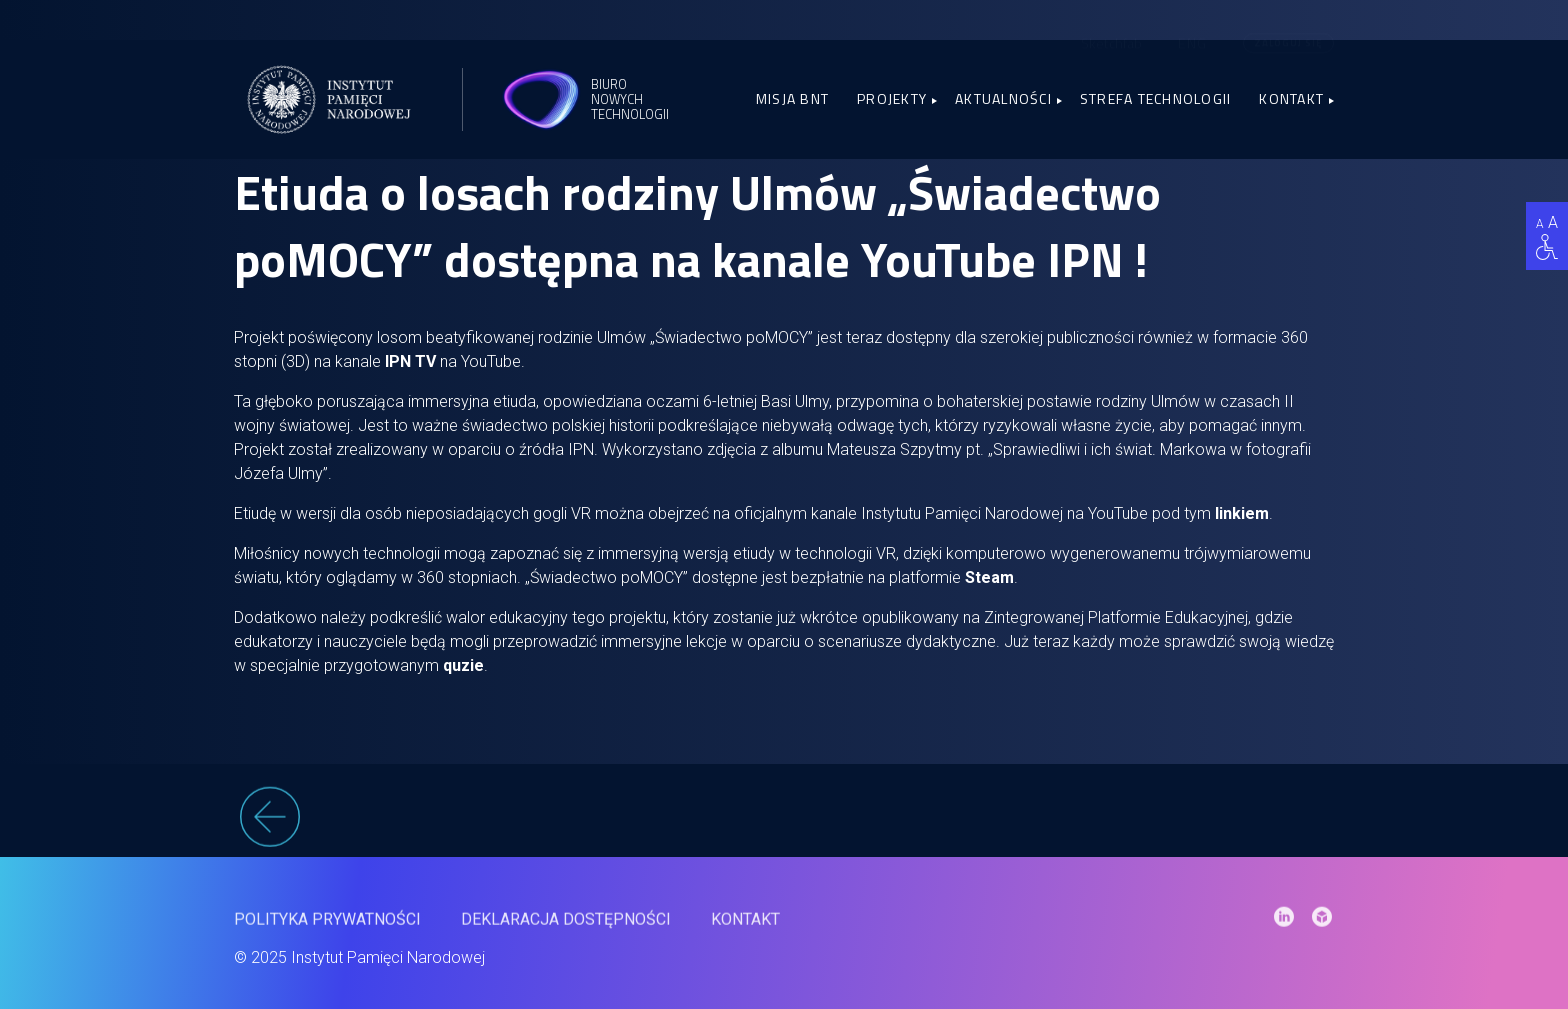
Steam (989, 577)
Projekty (892, 98)
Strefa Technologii (1156, 98)
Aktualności (1003, 98)
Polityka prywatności (327, 929)
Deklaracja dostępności (566, 929)
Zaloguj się (1288, 26)
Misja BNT (792, 98)
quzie (463, 665)
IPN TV (410, 361)
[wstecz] (784, 828)
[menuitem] (1192, 27)
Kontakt (1291, 98)
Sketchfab (1111, 27)
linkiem (1242, 513)
